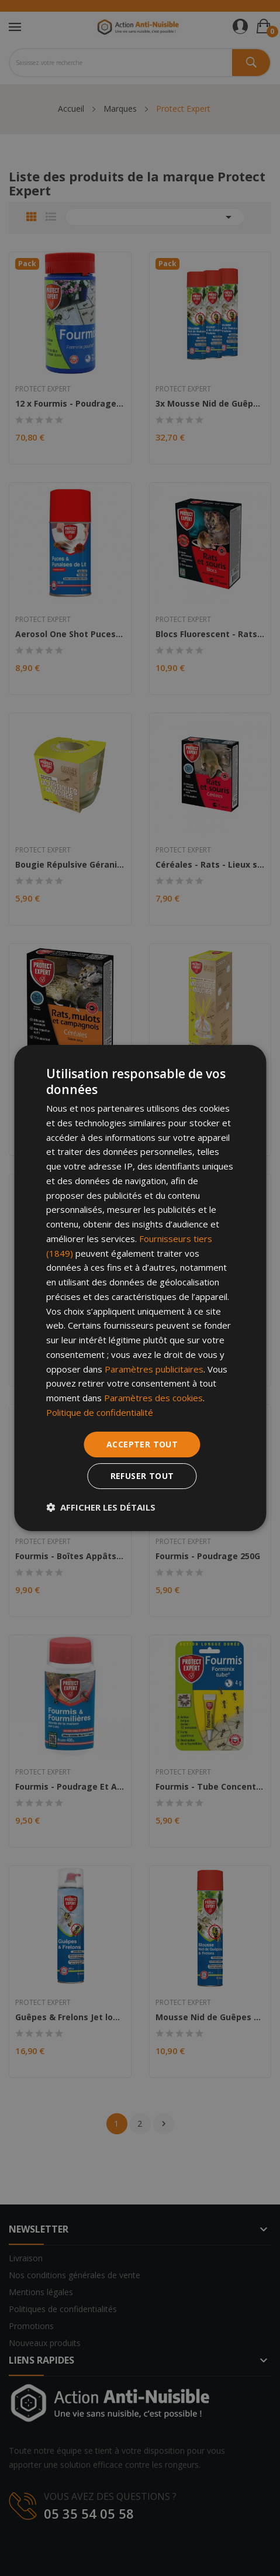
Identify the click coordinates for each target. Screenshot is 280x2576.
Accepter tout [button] (142, 1444)
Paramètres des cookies (153, 1398)
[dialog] (140, 1288)
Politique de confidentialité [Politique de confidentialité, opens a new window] (99, 1412)
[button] (100, 1507)
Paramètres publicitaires (154, 1369)
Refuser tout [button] (142, 1475)
